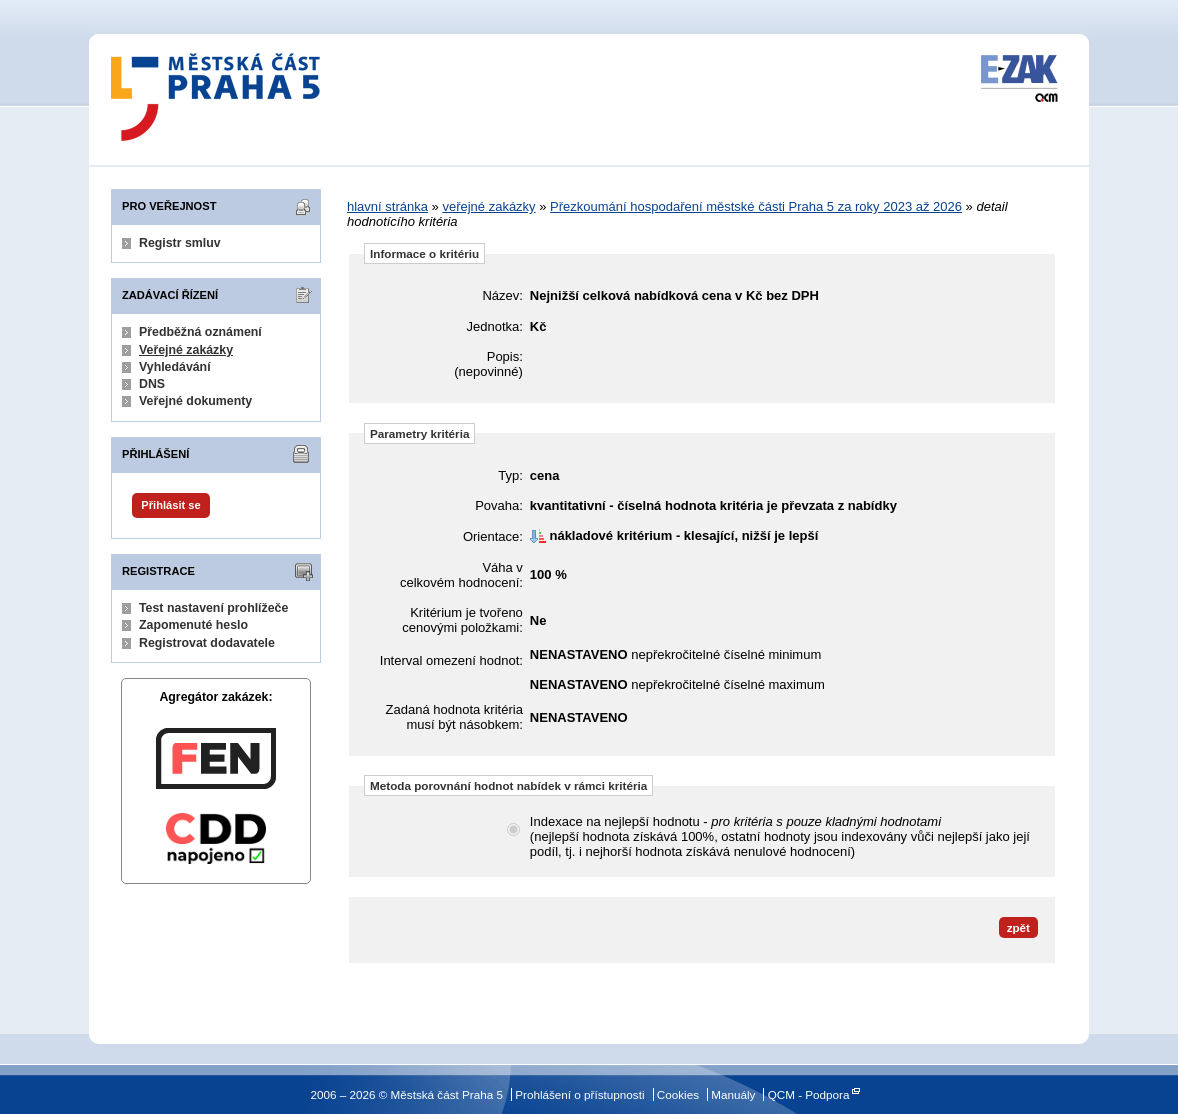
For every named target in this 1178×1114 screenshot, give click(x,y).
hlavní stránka (387, 206)
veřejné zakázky (488, 206)
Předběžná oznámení (200, 332)
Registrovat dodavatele (207, 643)
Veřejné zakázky (186, 350)
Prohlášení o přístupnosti (579, 1094)
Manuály (733, 1094)
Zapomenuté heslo (193, 625)
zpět (1018, 927)
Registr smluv (180, 243)
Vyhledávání (175, 367)
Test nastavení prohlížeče (213, 608)
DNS (152, 384)
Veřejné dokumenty (195, 401)
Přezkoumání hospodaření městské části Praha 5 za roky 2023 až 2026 (756, 206)
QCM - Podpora (809, 1094)
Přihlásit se (170, 505)
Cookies (678, 1094)
